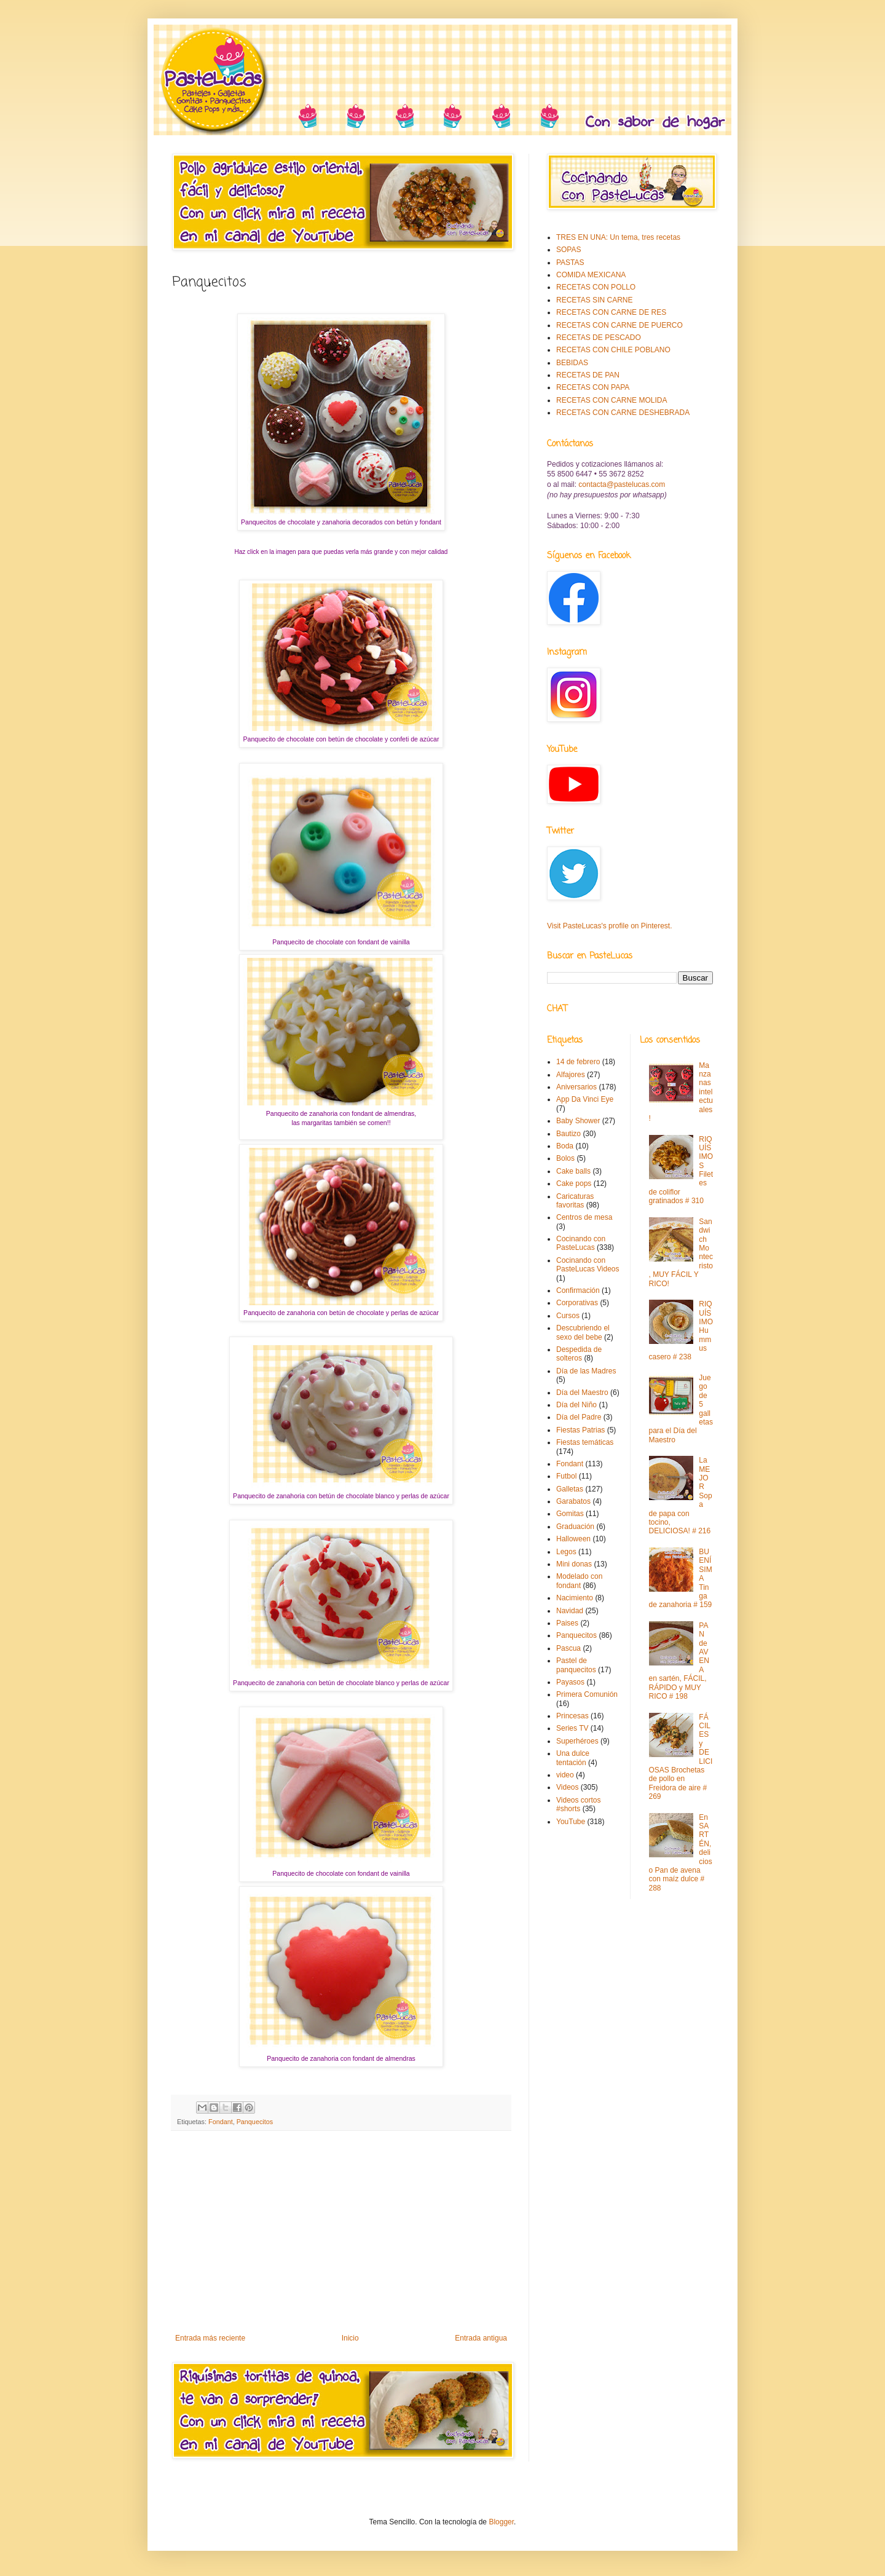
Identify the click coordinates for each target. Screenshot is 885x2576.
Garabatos (573, 1501)
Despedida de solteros (579, 1353)
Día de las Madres (586, 1371)
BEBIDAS (572, 362)
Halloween (573, 1539)
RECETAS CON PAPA (592, 387)
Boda (564, 1146)
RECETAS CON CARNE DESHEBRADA (623, 412)
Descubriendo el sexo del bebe (583, 1332)
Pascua (568, 1648)
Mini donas (574, 1564)
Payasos (570, 1682)
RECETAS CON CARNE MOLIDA (611, 400)
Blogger (501, 2522)
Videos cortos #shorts (578, 1804)
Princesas (572, 1716)
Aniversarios (576, 1087)
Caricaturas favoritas (575, 1200)
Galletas (569, 1489)
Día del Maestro (582, 1392)
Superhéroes (577, 1741)
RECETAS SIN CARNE (594, 300)
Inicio (350, 2338)
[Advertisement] (341, 2232)
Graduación (575, 1526)
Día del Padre (578, 1417)
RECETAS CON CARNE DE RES (611, 312)
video (565, 1775)
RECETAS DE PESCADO (598, 337)
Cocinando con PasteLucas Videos (588, 1264)
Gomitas (570, 1513)
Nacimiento (574, 1598)
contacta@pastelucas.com (621, 484)
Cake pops (573, 1183)
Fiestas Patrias (580, 1430)
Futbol (566, 1476)
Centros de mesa (584, 1217)
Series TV (572, 1728)
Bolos (565, 1158)
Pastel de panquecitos (576, 1664)
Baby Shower (578, 1120)
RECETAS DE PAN (588, 375)
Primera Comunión (587, 1694)
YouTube (570, 1821)
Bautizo (568, 1133)
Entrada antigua (481, 2338)
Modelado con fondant (579, 1580)
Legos (566, 1551)
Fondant (220, 2121)
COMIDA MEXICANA (591, 275)
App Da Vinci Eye (584, 1099)
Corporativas (577, 1302)
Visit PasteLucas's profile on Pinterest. (609, 926)
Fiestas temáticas (584, 1442)
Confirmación (578, 1290)
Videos (567, 1787)
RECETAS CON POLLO (595, 287)
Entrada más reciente (210, 2338)
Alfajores (570, 1074)
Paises (567, 1623)
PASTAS (570, 262)
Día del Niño (576, 1405)
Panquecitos (255, 2121)
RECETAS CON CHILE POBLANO (613, 350)
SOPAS (568, 249)
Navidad (569, 1610)
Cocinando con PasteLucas (580, 1243)
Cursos (568, 1315)
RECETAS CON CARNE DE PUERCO (619, 325)
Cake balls (573, 1171)
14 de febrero (578, 1061)
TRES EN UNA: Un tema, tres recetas (618, 237)
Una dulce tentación (572, 1757)
